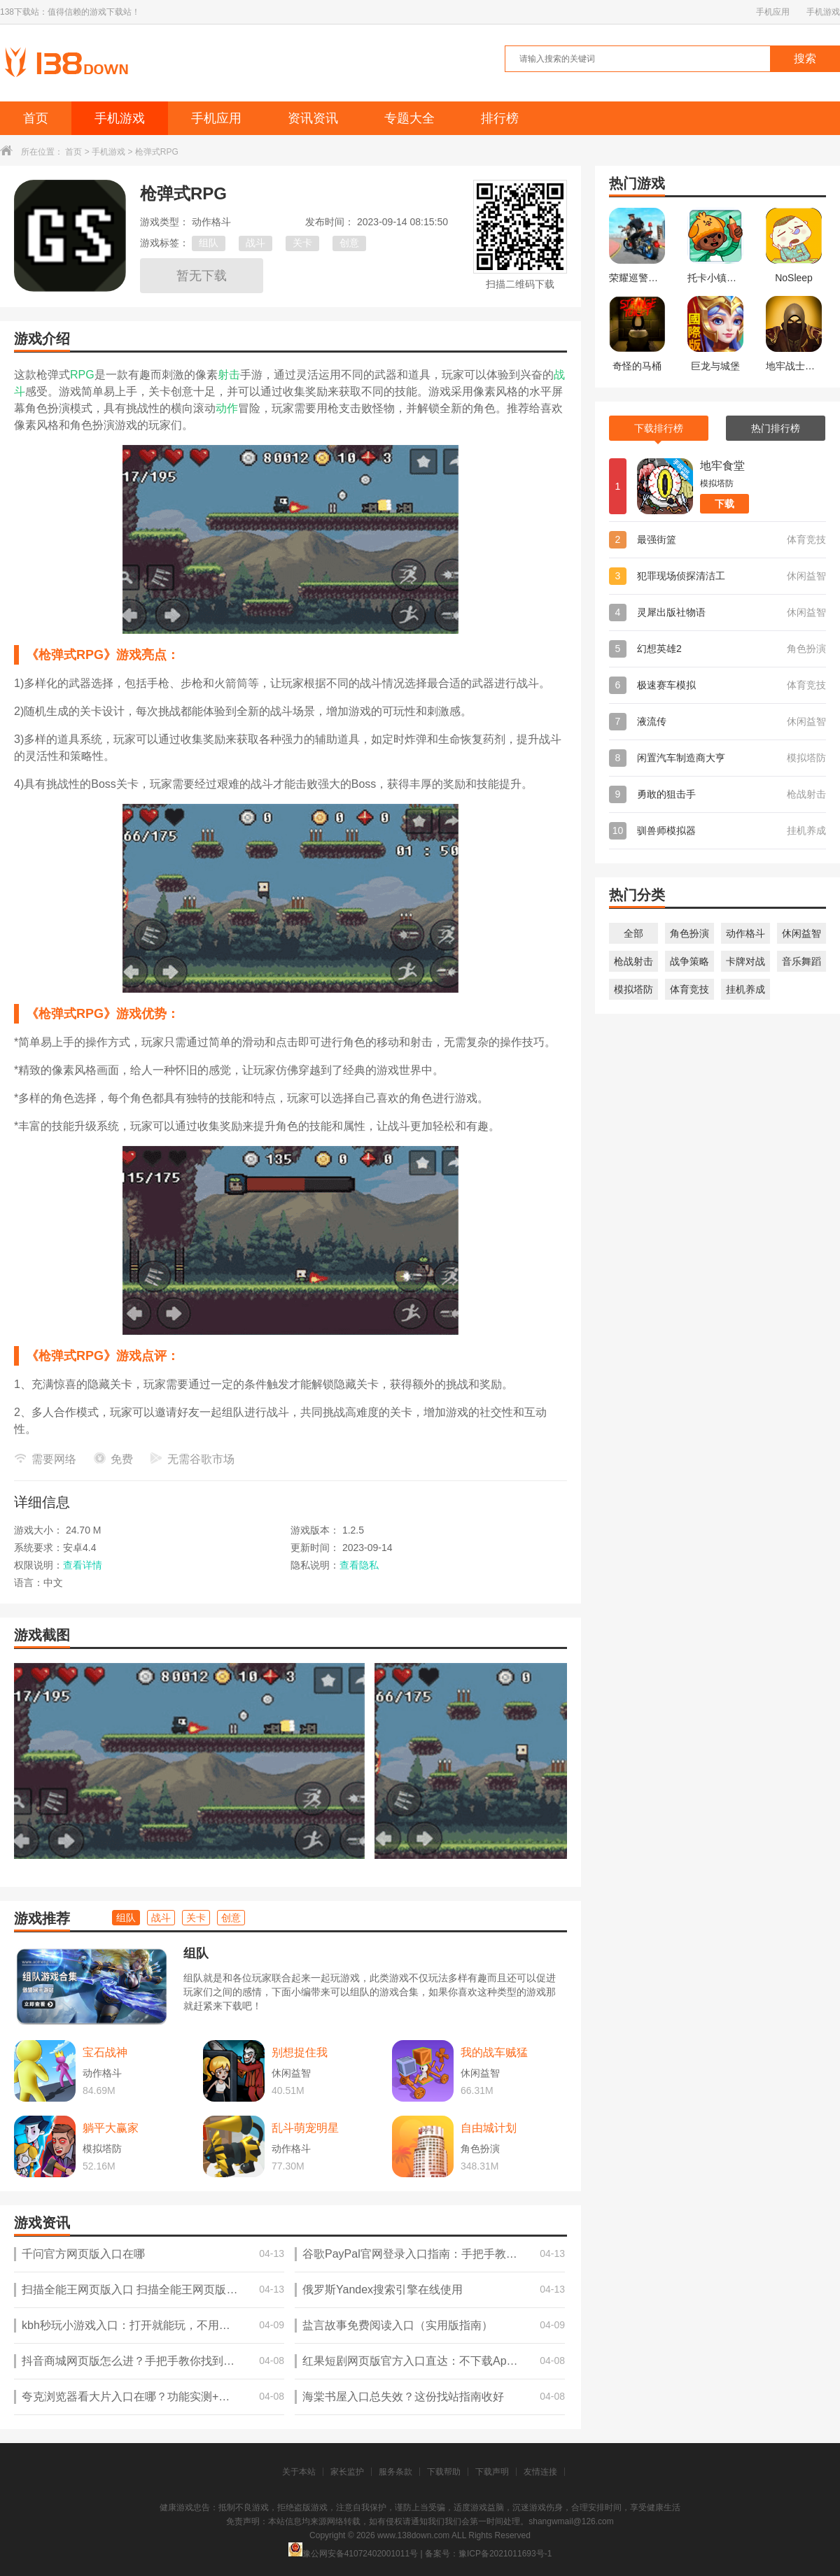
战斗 (255, 242)
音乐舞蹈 (801, 961)
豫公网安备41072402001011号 (353, 2554)
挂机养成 (745, 989)
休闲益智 (801, 933)
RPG (82, 375)
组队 (208, 242)
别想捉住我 (300, 2052)
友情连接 (540, 2472)
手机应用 (773, 12)
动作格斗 (745, 933)
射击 (229, 375)
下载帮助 (444, 2472)
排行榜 (500, 118)
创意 (349, 242)
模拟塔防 (633, 989)
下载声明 (492, 2472)
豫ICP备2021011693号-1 (505, 2554)
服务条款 (395, 2472)
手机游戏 (823, 12)
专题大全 (409, 118)
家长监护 (347, 2472)
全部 (633, 933)
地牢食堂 (722, 466)
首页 (35, 118)
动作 (227, 408)
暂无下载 (201, 276)
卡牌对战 (745, 961)
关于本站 (299, 2472)
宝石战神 (105, 2052)
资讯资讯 (313, 118)
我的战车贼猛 (494, 2052)
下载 (724, 503)
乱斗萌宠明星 (305, 2128)
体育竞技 (689, 989)
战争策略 (689, 961)
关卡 (302, 242)
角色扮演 (689, 933)
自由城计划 (489, 2128)
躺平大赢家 (111, 2128)
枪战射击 (633, 961)
